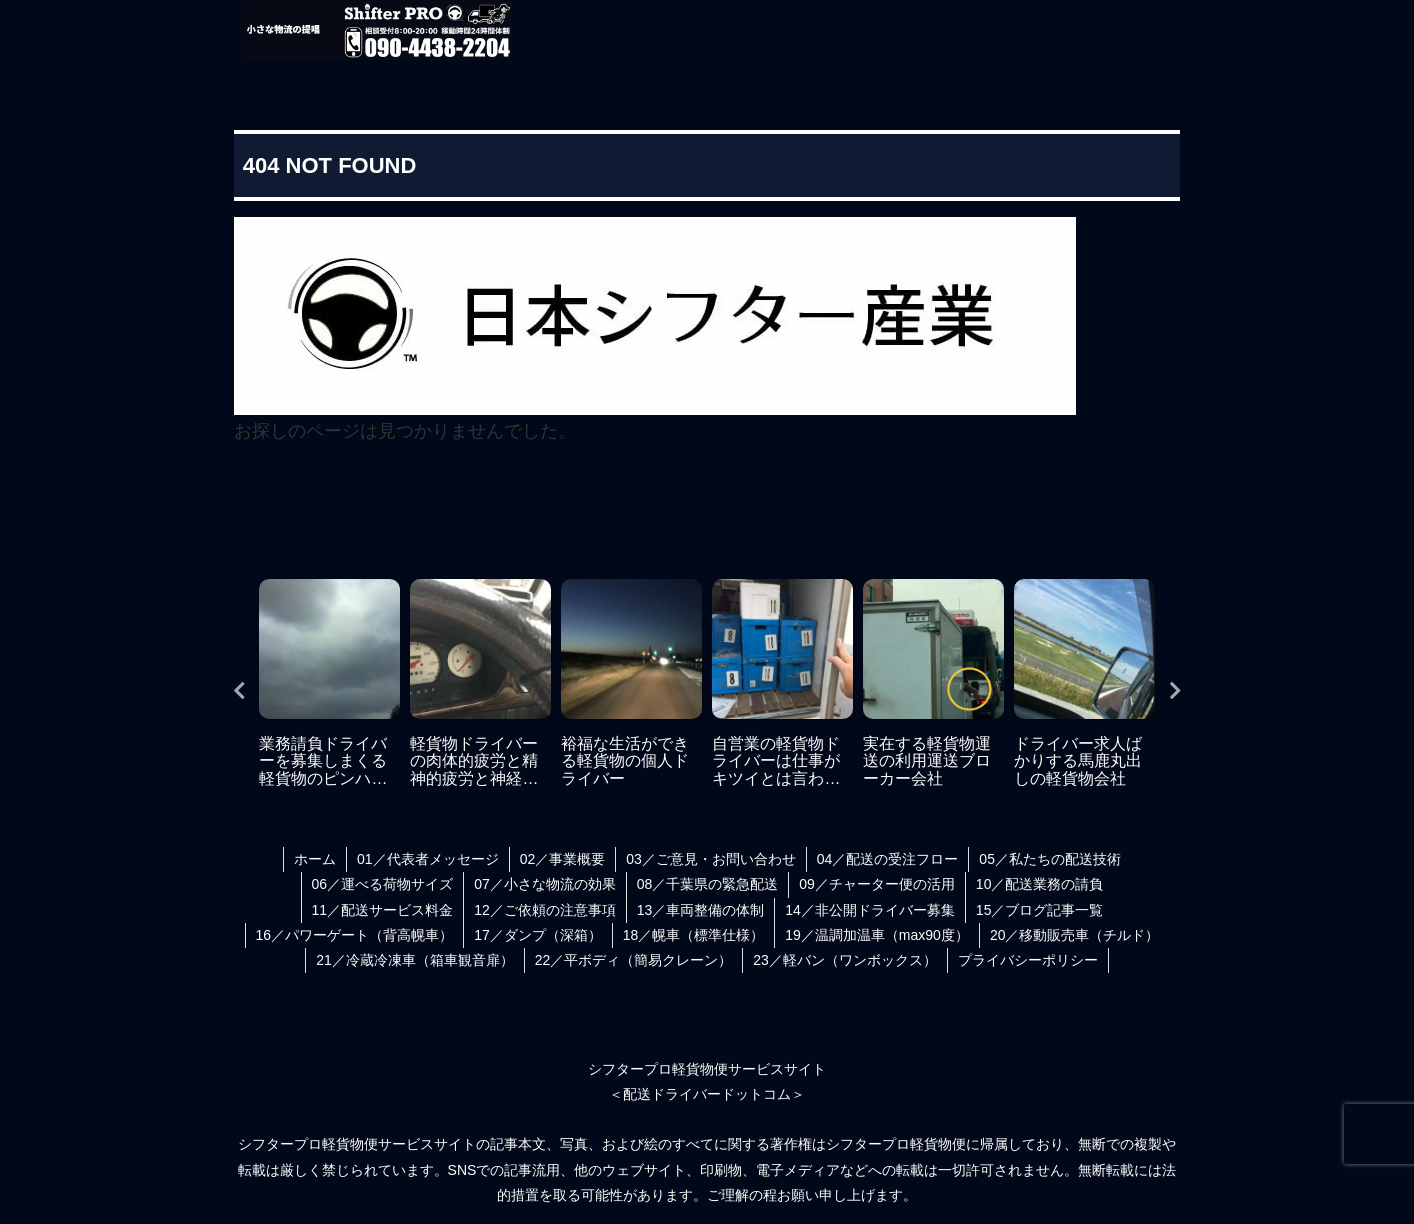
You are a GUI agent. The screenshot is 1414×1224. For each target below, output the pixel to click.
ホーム (315, 859)
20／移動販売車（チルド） (1075, 935)
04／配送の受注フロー (888, 859)
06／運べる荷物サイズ (383, 884)
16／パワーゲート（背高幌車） (355, 935)
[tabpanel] (329, 685)
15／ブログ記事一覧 (1040, 910)
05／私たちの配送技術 (1050, 859)
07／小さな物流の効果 (545, 884)
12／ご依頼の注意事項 (545, 910)
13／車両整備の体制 (701, 910)
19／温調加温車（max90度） (877, 935)
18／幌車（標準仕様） (694, 935)
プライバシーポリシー (1028, 960)
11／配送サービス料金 (383, 910)
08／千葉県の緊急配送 (708, 884)
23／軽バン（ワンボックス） (845, 960)
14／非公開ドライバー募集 (870, 910)
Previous (239, 691)
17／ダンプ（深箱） (538, 935)
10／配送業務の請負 (1040, 884)
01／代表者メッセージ (428, 859)
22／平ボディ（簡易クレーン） (634, 960)
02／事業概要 (563, 859)
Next (1175, 691)
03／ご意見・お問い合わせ (711, 859)
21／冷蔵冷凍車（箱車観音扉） (415, 960)
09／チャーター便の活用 (877, 884)
